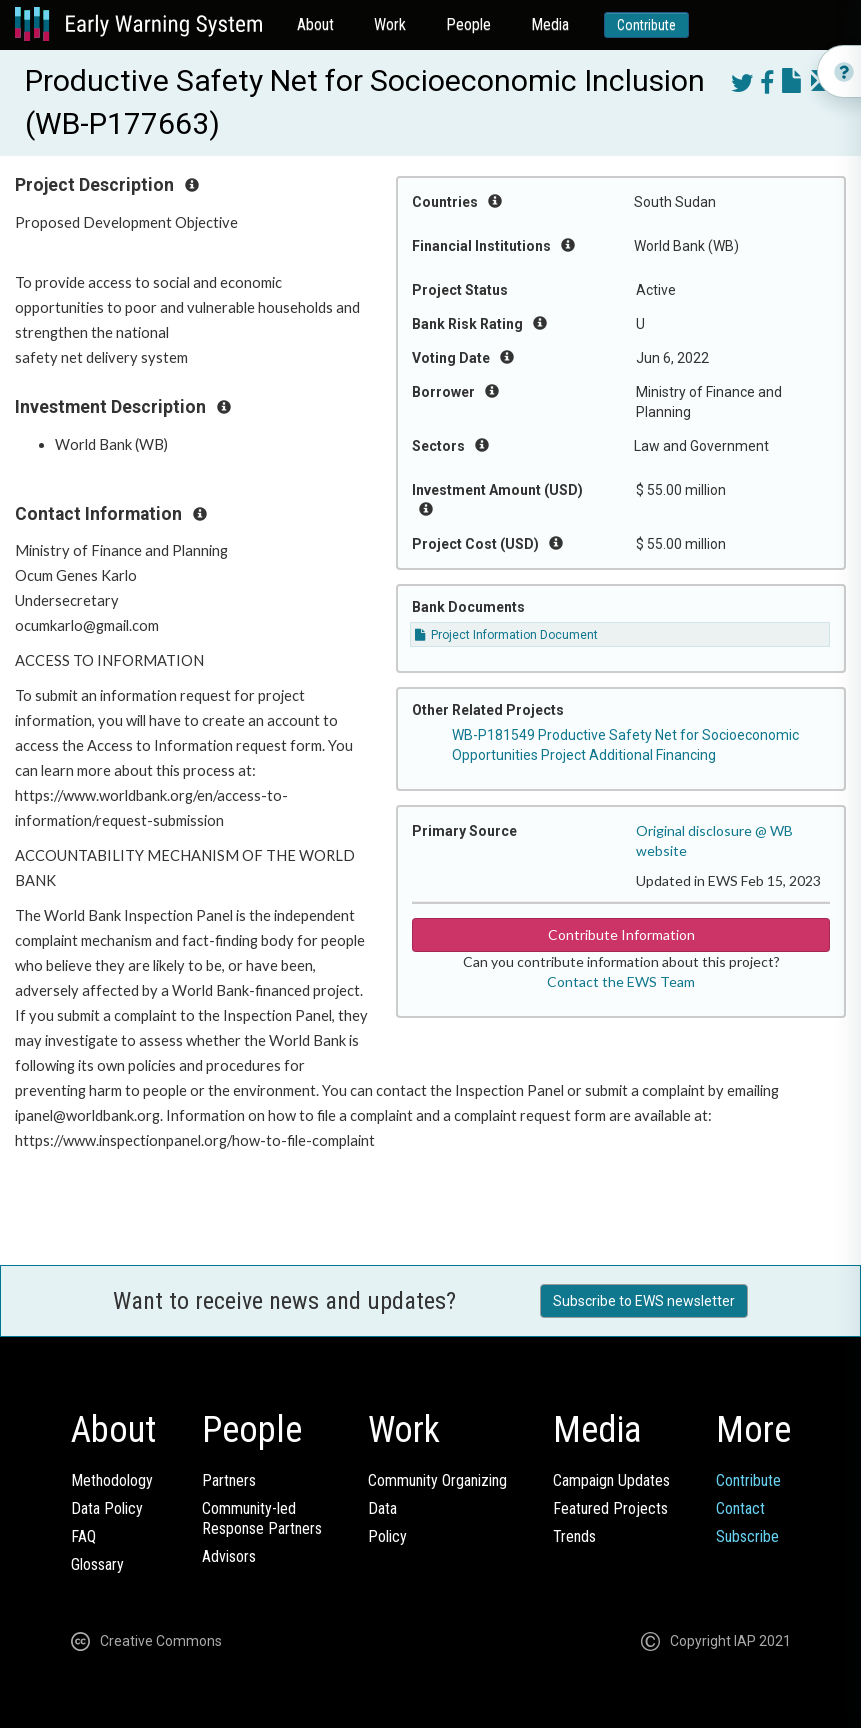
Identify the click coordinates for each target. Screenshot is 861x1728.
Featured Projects (610, 1508)
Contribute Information (621, 934)
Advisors (229, 1556)
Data (382, 1508)
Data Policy (107, 1508)
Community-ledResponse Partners (262, 1518)
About (315, 24)
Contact (740, 1508)
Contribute (646, 25)
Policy (387, 1536)
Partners (229, 1480)
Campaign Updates (611, 1480)
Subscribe (747, 1536)
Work (390, 24)
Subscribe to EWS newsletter (644, 1301)
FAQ (83, 1536)
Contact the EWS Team (621, 981)
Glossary (97, 1564)
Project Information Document (506, 635)
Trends (574, 1536)
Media (550, 24)
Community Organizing (437, 1480)
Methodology (112, 1480)
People (468, 24)
